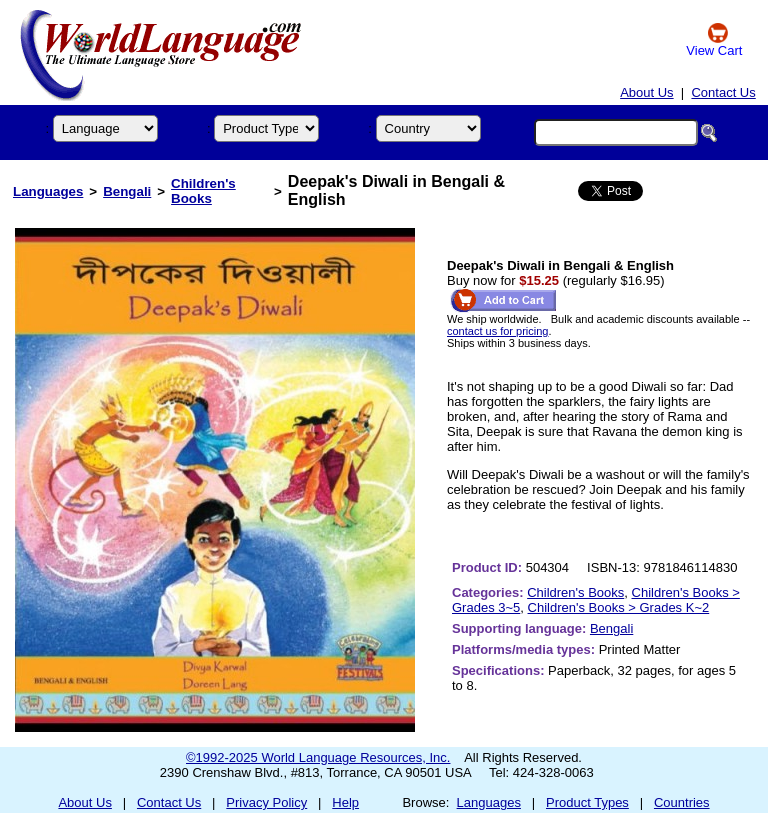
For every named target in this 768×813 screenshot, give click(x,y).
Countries (682, 802)
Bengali (127, 191)
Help (345, 802)
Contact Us (723, 92)
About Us (646, 92)
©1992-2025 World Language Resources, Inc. (318, 757)
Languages (48, 191)
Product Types (587, 802)
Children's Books (203, 191)
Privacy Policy (266, 802)
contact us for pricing (498, 331)
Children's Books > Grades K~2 (619, 607)
